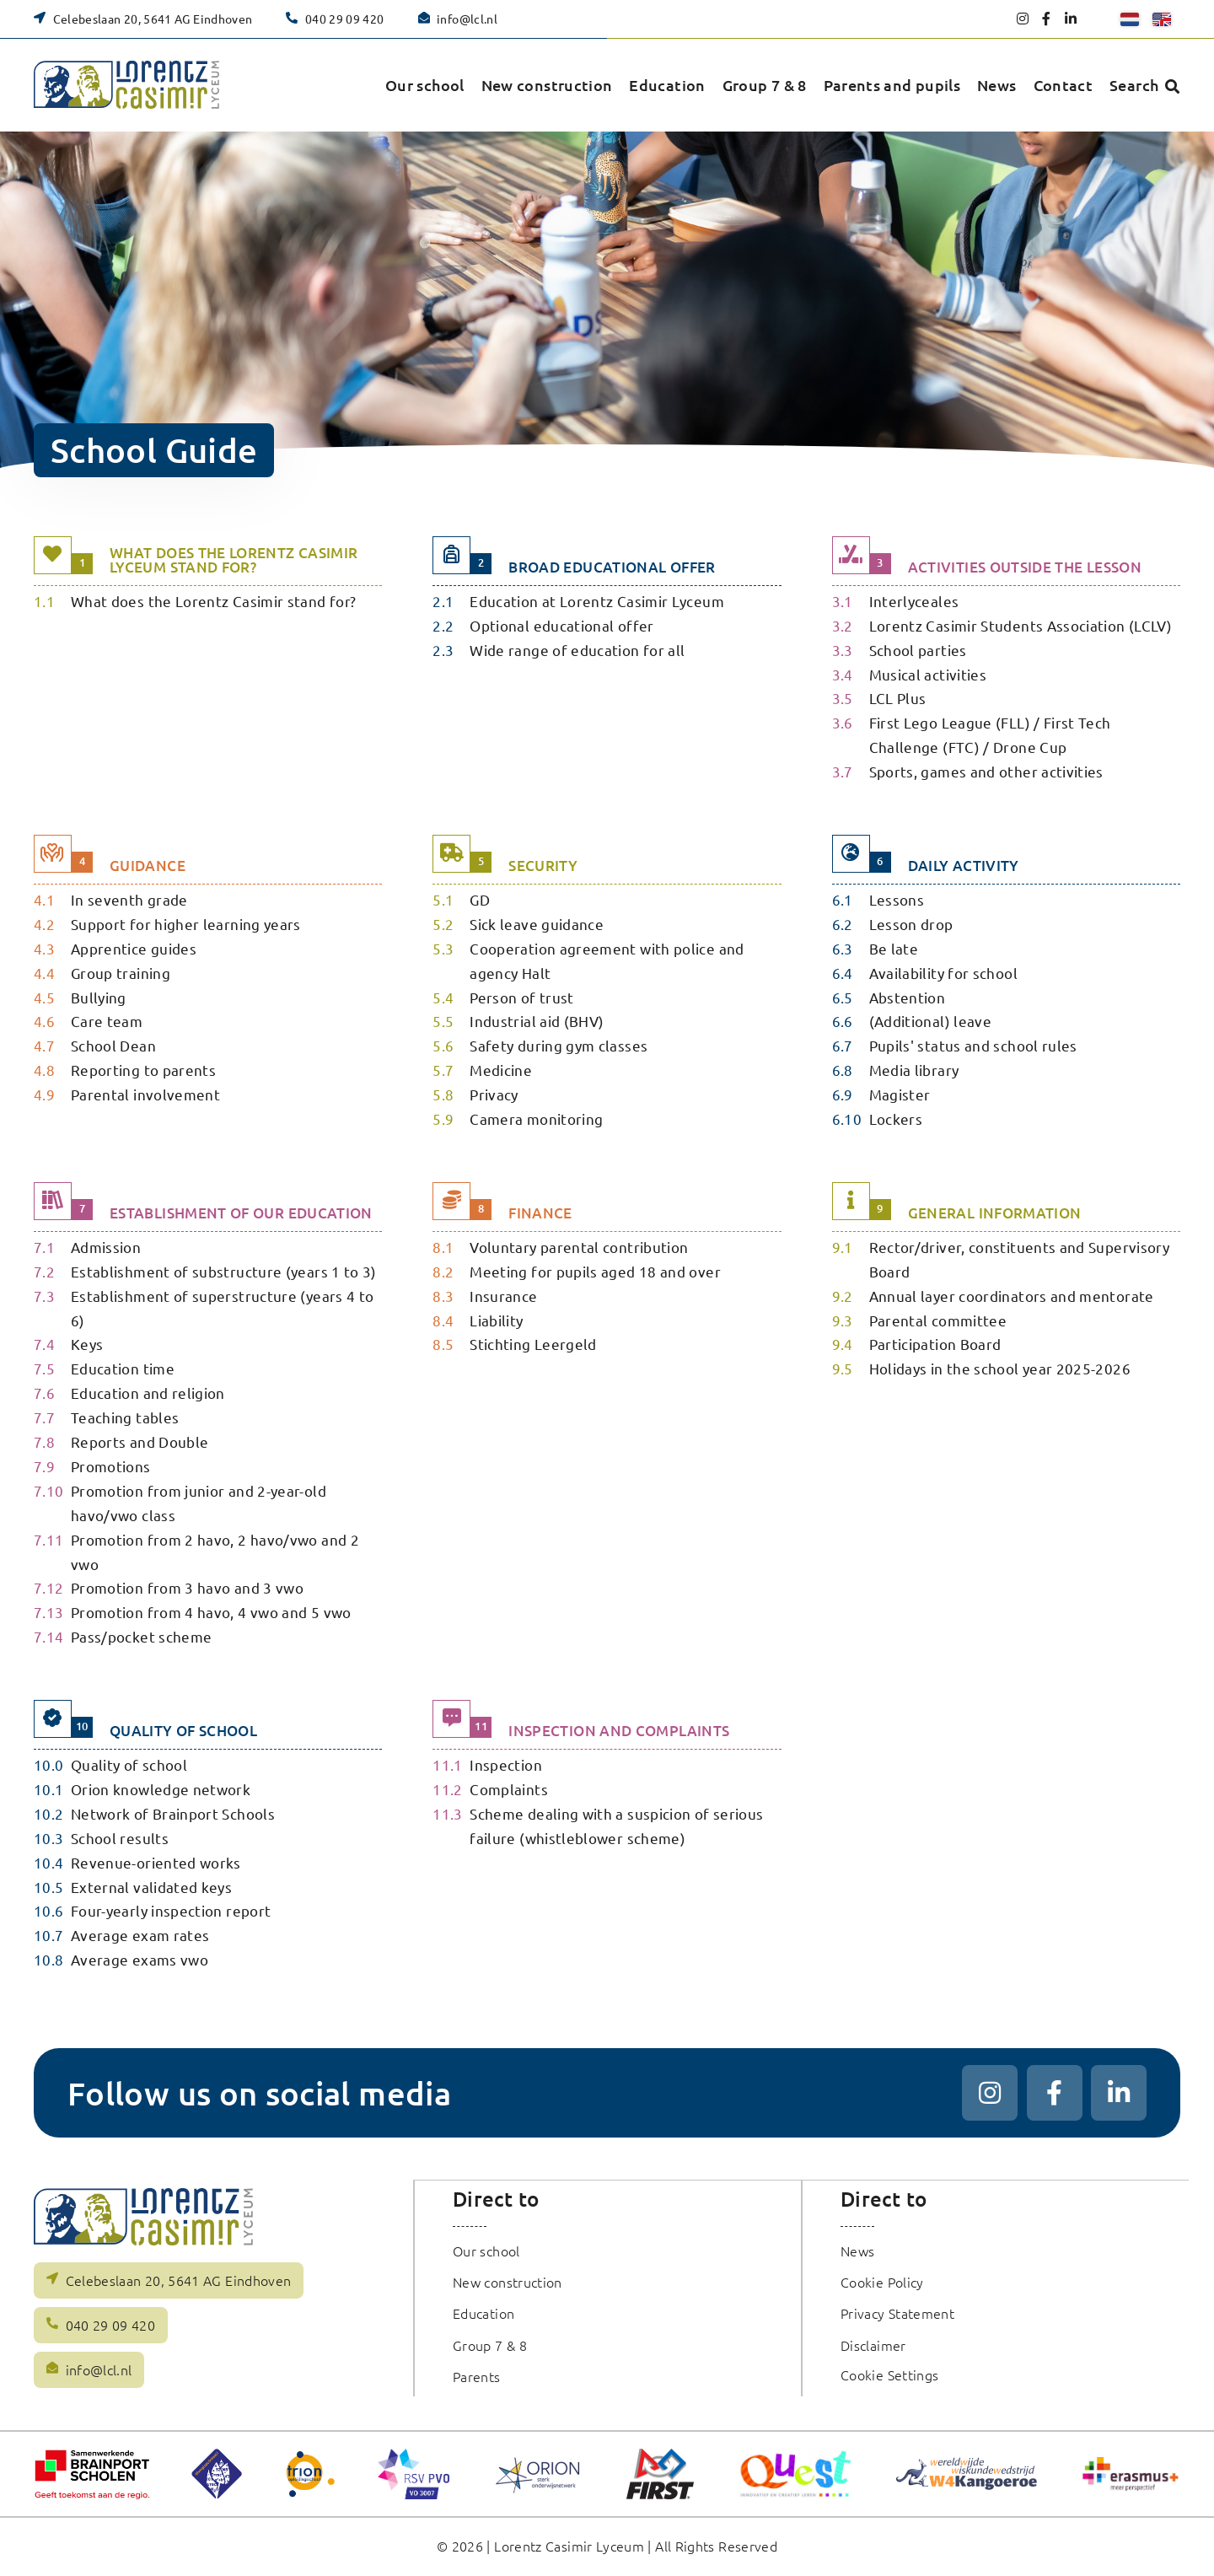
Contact (1063, 84)
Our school (425, 84)
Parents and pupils (892, 84)
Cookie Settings (890, 2373)
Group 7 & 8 (764, 84)
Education (667, 84)
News (996, 84)
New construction (547, 84)
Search (1133, 84)
